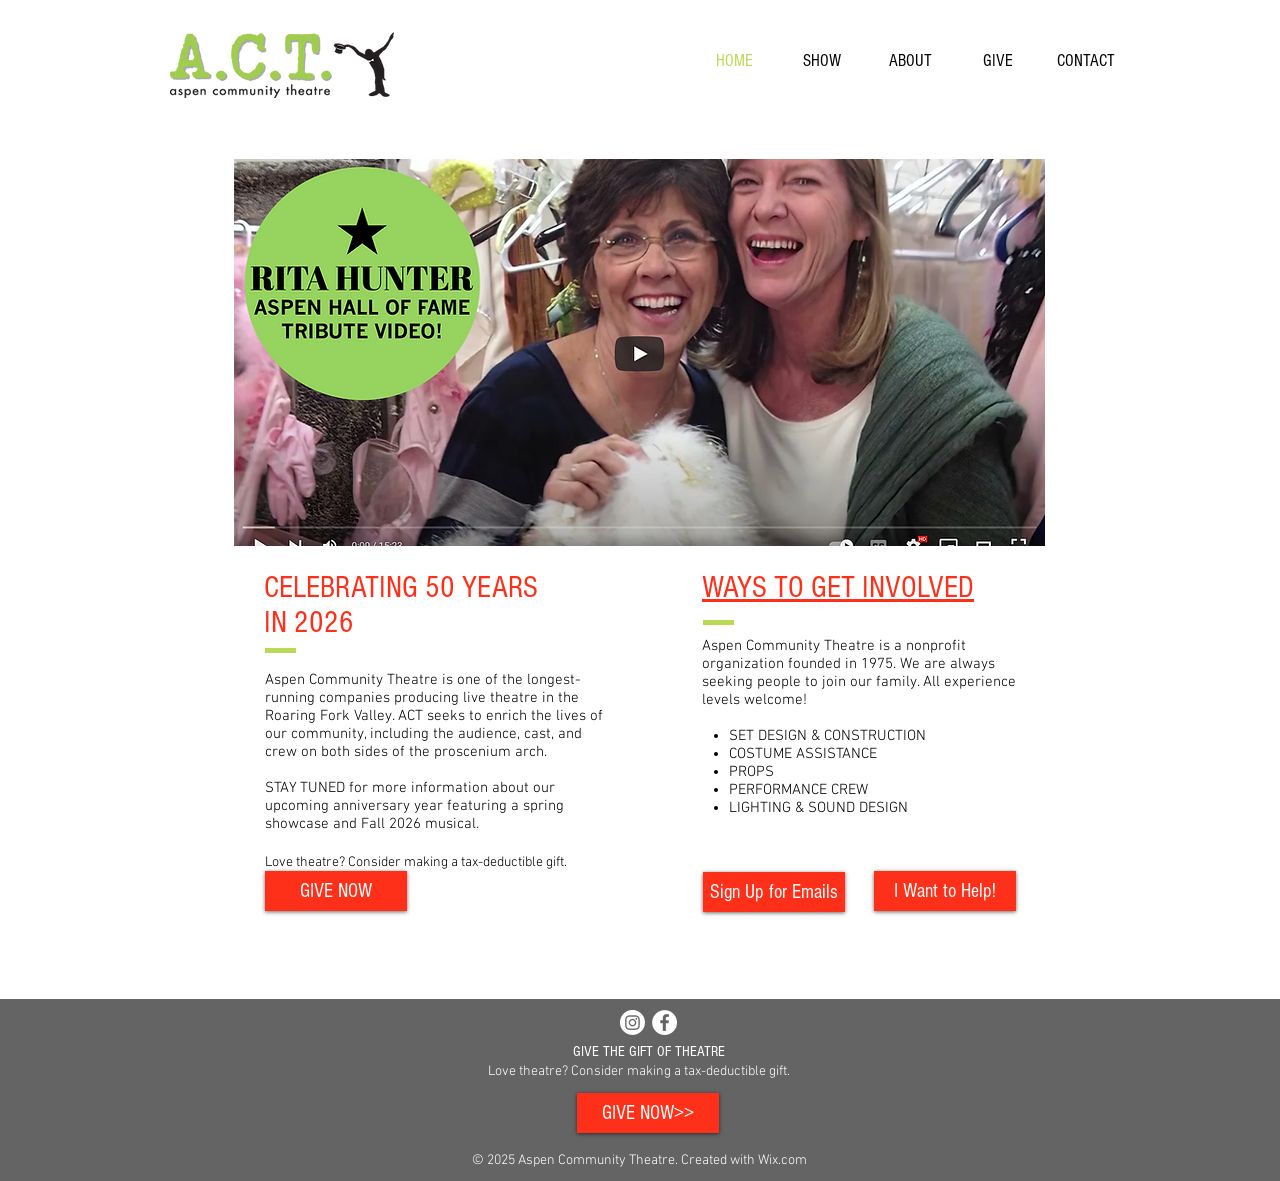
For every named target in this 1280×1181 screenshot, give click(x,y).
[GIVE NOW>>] (648, 1113)
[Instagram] (632, 1022)
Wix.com (782, 1160)
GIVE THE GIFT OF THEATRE (649, 1051)
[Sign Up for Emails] (774, 892)
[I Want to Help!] (945, 891)
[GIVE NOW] (336, 891)
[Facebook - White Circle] (664, 1022)
